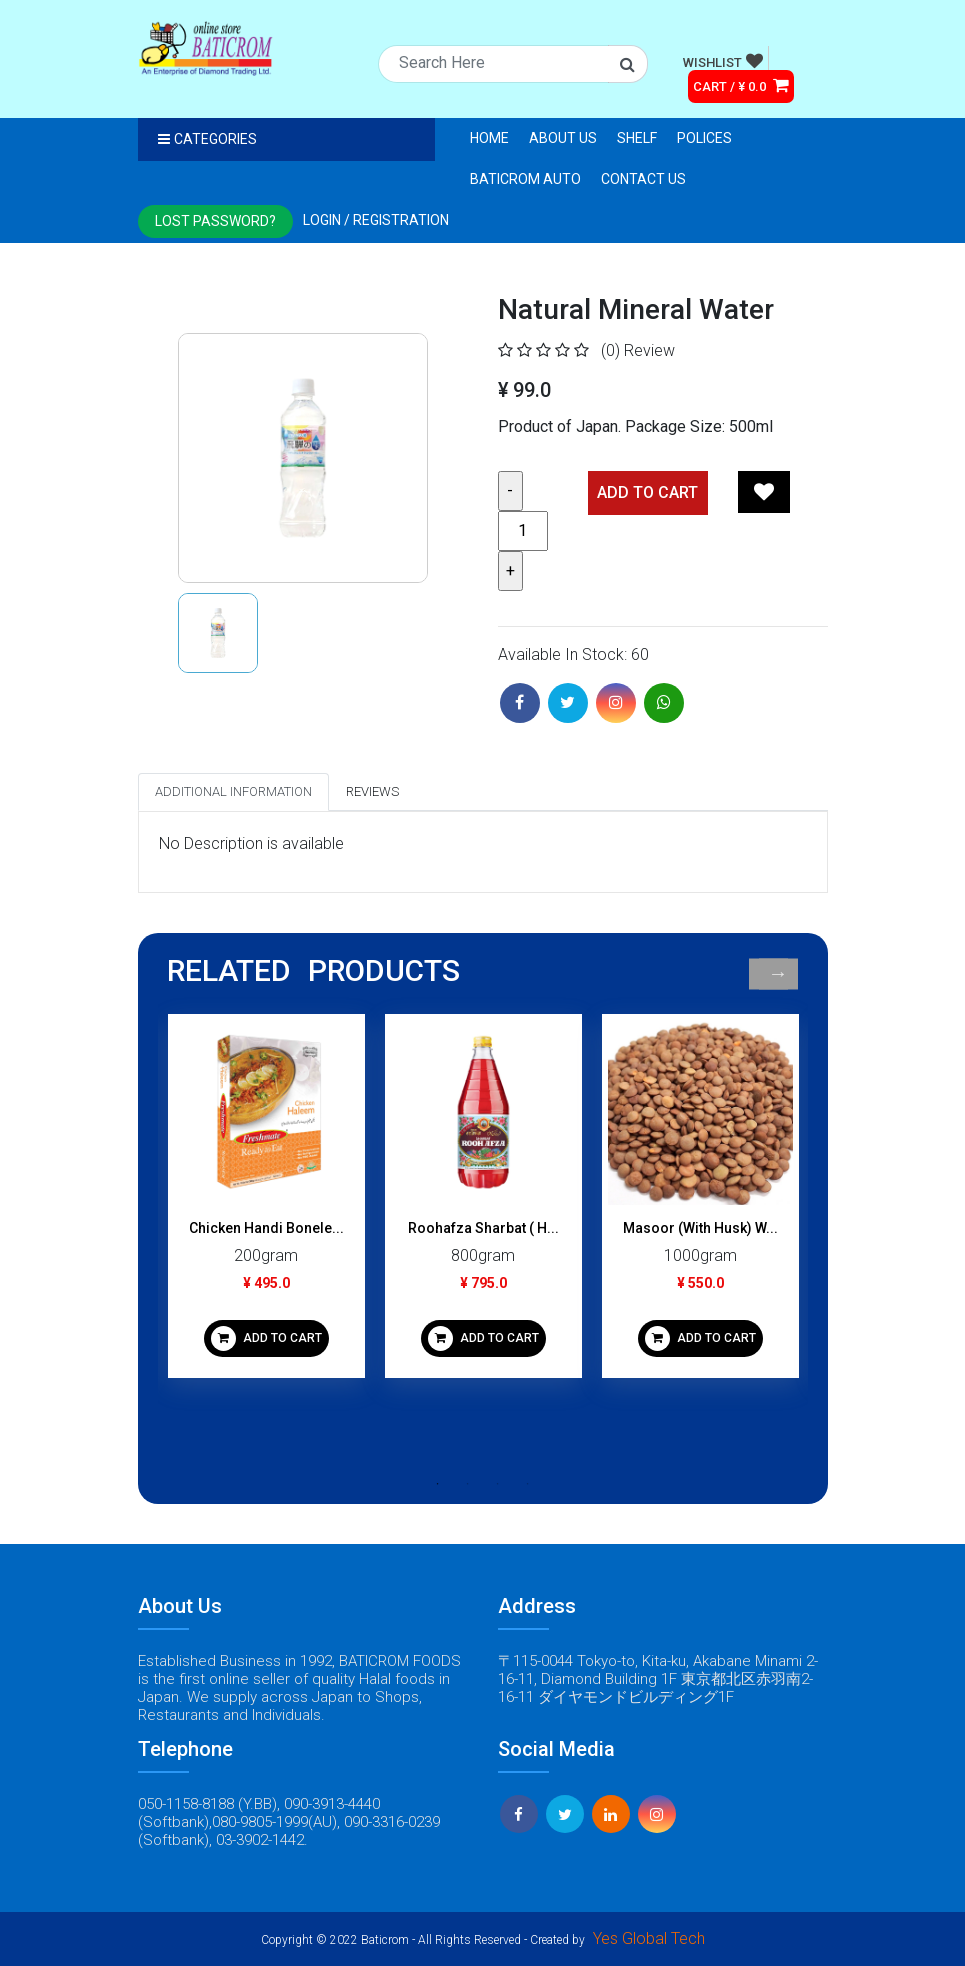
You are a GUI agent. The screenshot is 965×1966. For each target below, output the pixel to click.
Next (778, 974)
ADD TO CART (266, 1338)
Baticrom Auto (525, 179)
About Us (563, 138)
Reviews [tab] (372, 791)
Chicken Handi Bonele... (266, 1228)
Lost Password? (215, 221)
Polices (704, 138)
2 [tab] (468, 1484)
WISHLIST (723, 61)
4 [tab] (528, 1484)
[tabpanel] (266, 1203)
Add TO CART (647, 492)
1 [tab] (438, 1484)
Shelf (637, 138)
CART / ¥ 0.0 (741, 85)
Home (489, 138)
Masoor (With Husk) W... (700, 1228)
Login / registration (376, 220)
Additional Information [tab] (233, 791)
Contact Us (643, 179)
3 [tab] (498, 1484)
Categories (207, 139)
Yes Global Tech (649, 1938)
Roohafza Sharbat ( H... (483, 1228)
